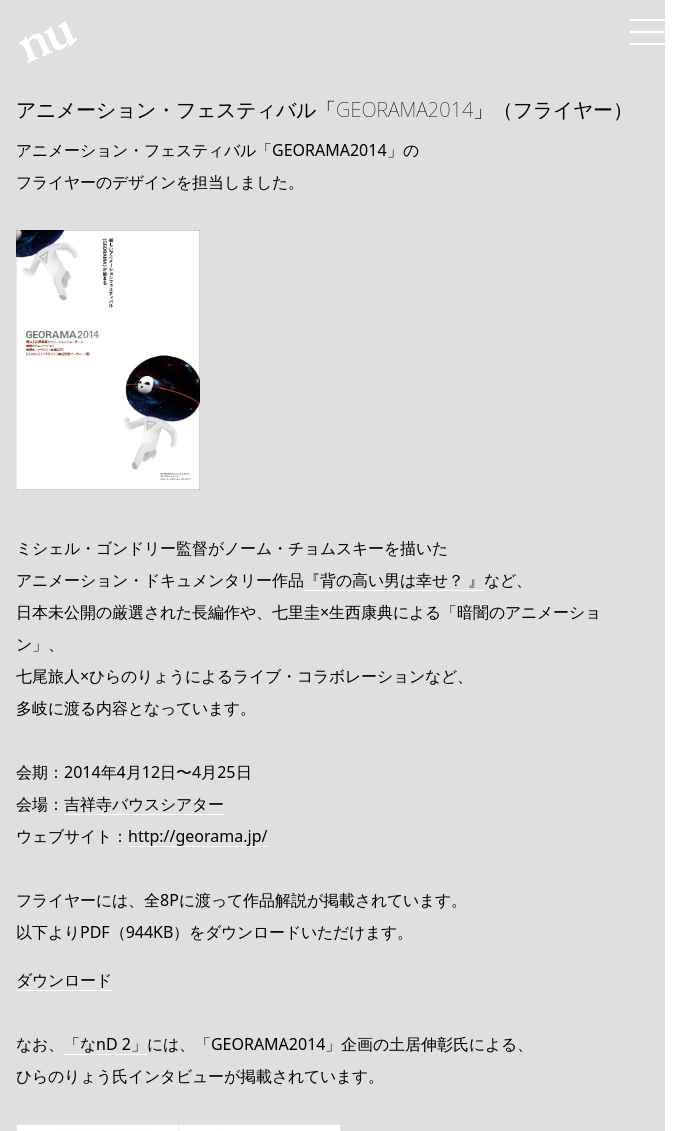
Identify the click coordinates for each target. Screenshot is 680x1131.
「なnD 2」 (105, 1044)
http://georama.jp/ (197, 836)
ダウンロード (64, 980)
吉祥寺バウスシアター (144, 804)
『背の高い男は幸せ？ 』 (394, 580)
